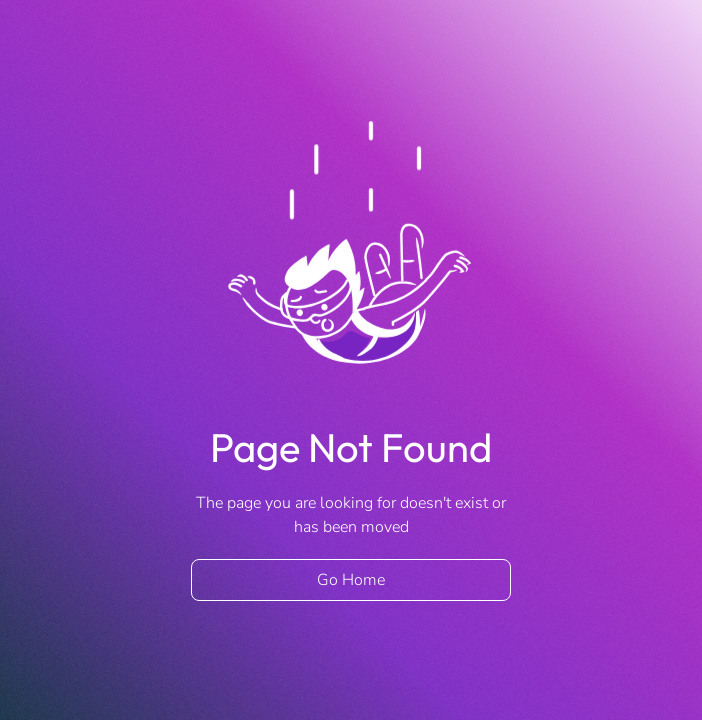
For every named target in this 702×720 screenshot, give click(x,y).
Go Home (351, 580)
